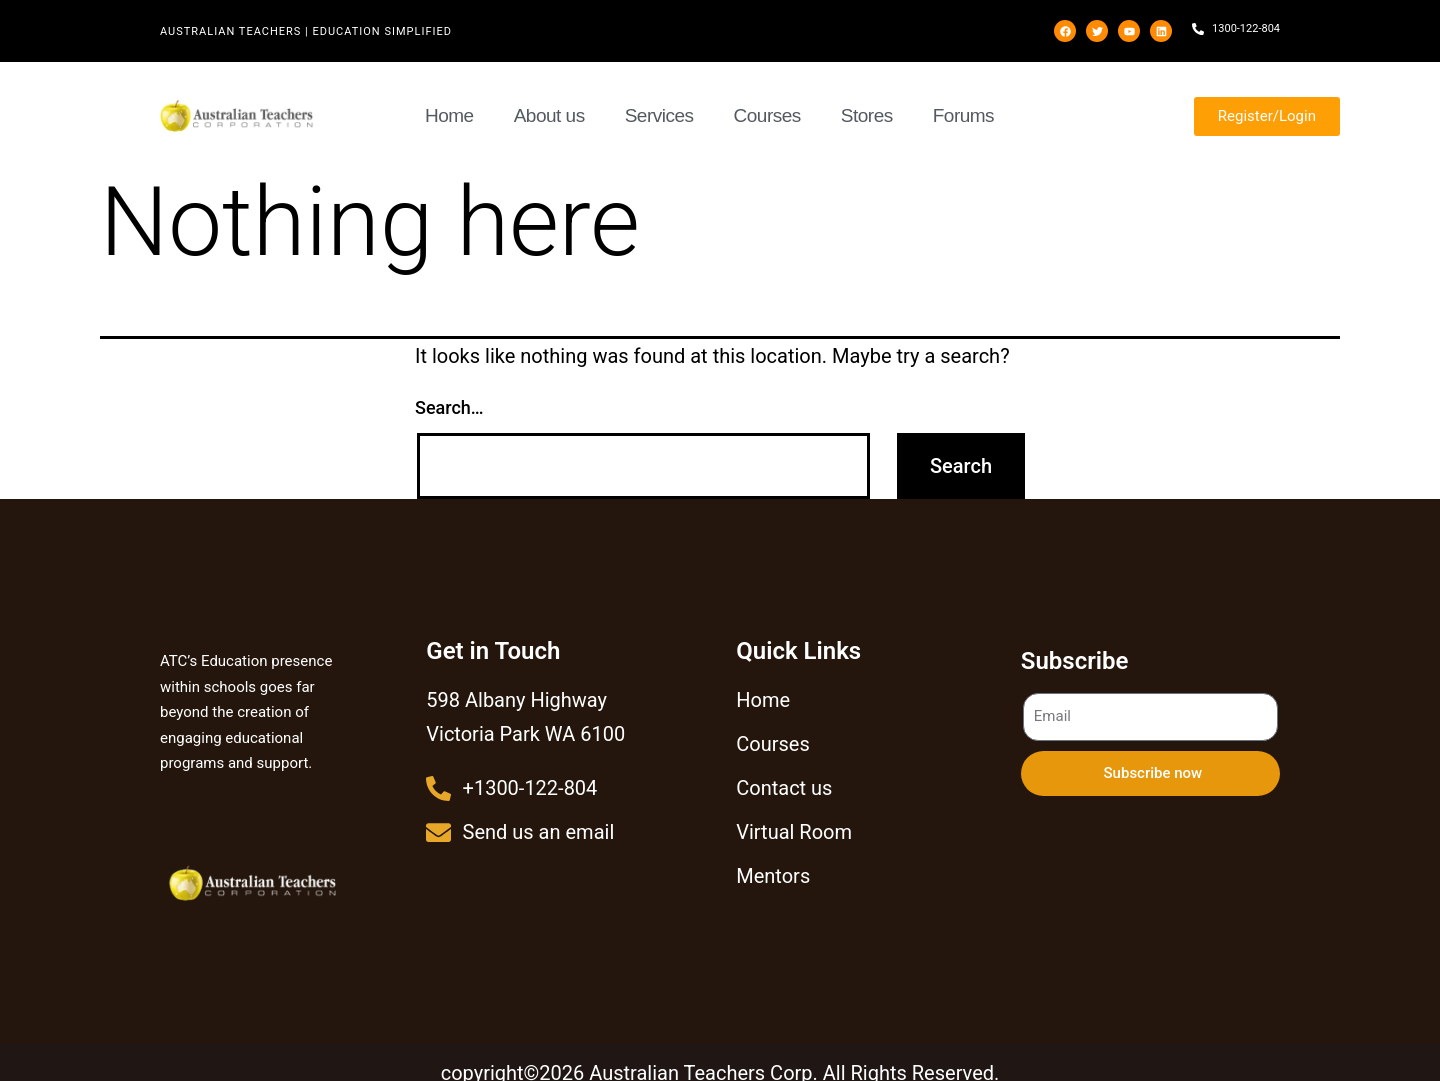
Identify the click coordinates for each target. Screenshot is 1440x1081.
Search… (449, 407)
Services (659, 115)
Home (449, 115)
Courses (767, 115)
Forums (963, 115)
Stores (867, 115)
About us (549, 115)
